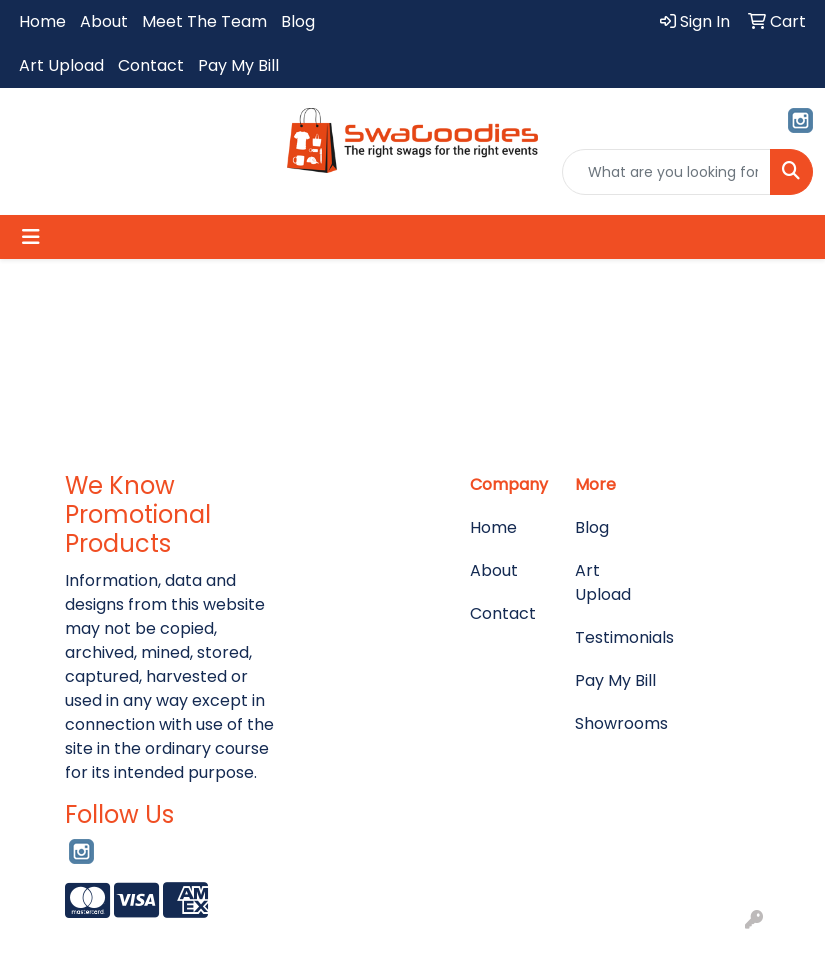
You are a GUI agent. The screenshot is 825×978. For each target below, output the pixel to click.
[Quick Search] (666, 172)
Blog (298, 21)
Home (42, 21)
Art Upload (61, 65)
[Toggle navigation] (31, 237)
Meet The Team (204, 21)
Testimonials (615, 637)
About (104, 21)
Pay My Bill (238, 65)
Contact (151, 65)
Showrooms (615, 723)
